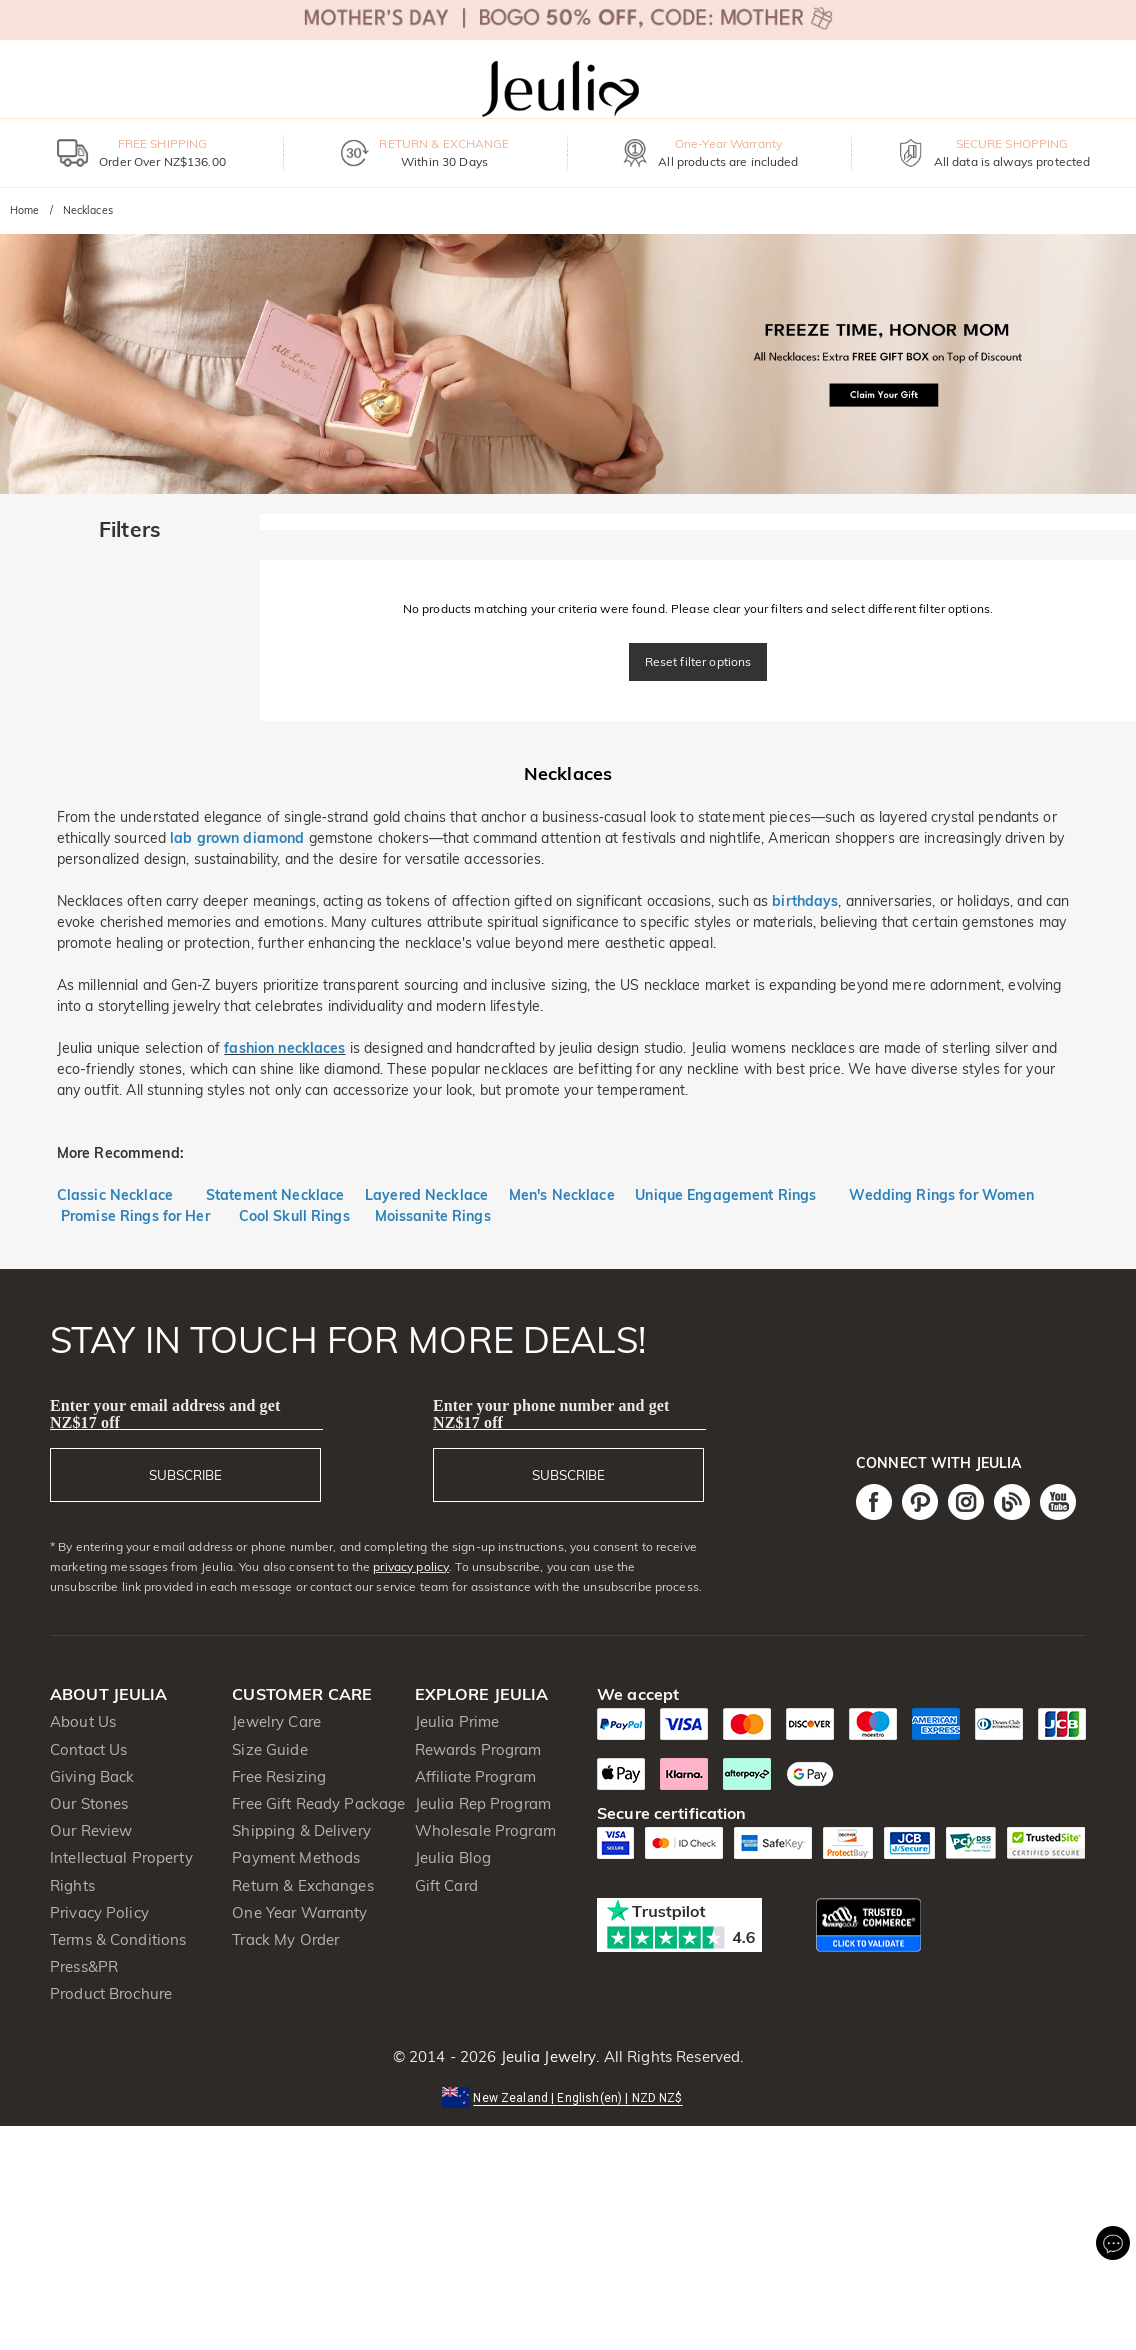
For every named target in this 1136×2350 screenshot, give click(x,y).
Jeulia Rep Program (483, 1803)
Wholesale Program (485, 1830)
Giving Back (92, 1776)
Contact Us (88, 1749)
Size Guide (269, 1749)
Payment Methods (296, 1857)
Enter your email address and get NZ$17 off (165, 1414)
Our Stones (89, 1803)
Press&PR (84, 1966)
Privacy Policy (99, 1912)
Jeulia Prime (457, 1721)
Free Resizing (279, 1776)
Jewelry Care (276, 1721)
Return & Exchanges (302, 1885)
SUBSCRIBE (185, 1475)
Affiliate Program (475, 1776)
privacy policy (411, 1566)
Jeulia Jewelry (546, 2056)
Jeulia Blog (453, 1857)
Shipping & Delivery (301, 1830)
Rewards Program (478, 1749)
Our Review (91, 1830)
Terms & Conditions (118, 1939)
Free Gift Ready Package (318, 1803)
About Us (83, 1721)
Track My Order (285, 1939)
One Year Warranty (299, 1912)
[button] (567, 2096)
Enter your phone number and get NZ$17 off (551, 1414)
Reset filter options (698, 661)
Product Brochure (111, 1993)
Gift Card (446, 1885)
